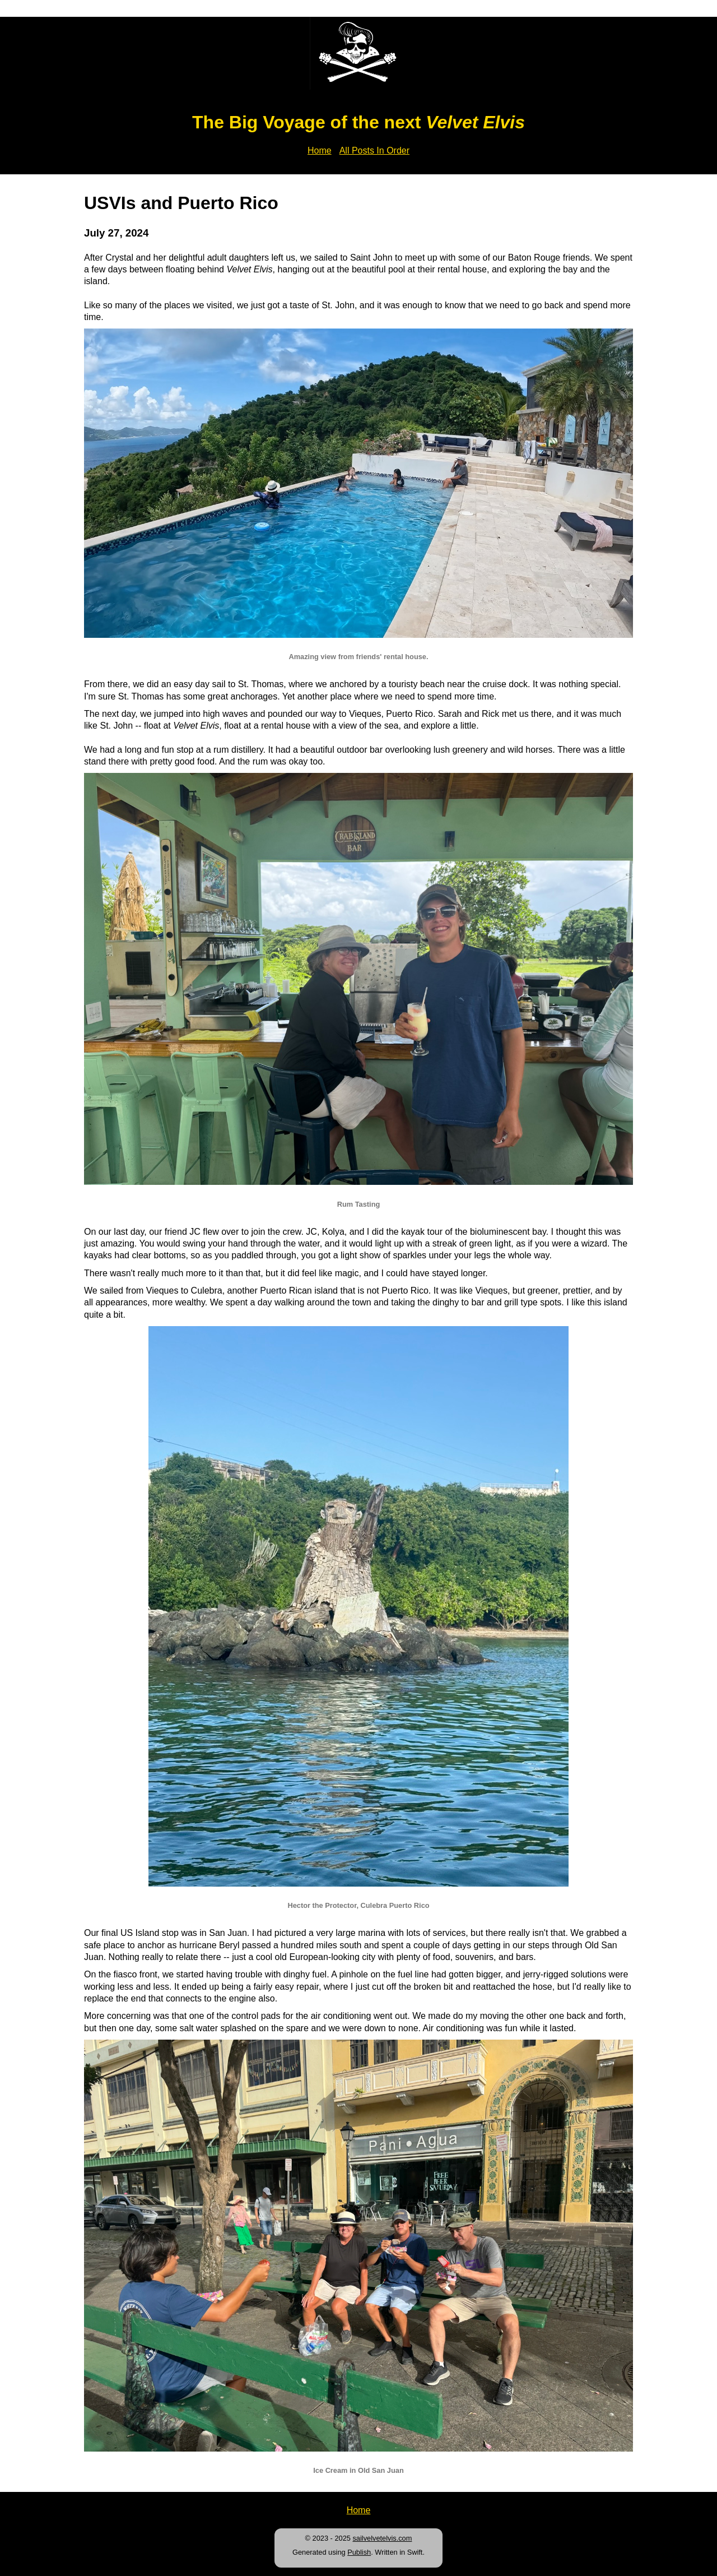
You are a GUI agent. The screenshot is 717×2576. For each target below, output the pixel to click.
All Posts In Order (374, 150)
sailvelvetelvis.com (382, 2538)
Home (320, 150)
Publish (359, 2552)
